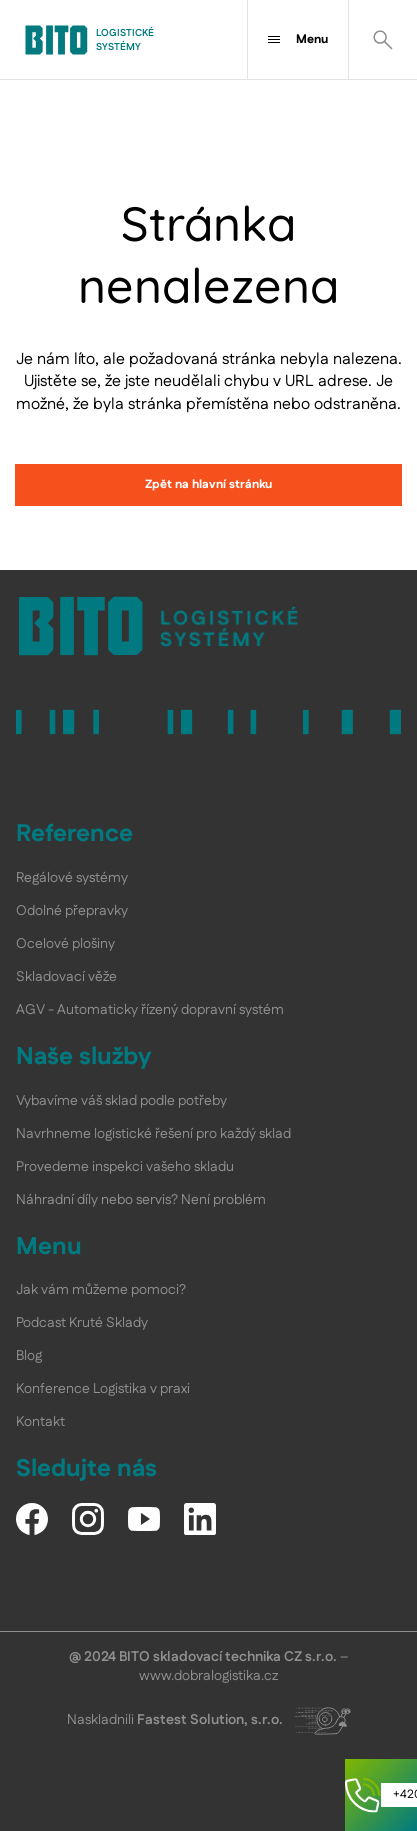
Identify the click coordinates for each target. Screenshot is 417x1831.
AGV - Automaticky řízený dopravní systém (150, 1010)
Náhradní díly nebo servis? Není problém (141, 1200)
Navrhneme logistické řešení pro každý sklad (153, 1134)
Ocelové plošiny (65, 944)
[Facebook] (32, 1519)
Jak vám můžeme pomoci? (101, 1290)
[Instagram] (88, 1519)
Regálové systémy (72, 878)
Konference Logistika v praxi (103, 1389)
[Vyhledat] (383, 39)
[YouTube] (144, 1519)
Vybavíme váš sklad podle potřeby (121, 1101)
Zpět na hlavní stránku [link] (208, 484)
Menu (298, 39)
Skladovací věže (66, 977)
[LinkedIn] (200, 1519)
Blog (29, 1356)
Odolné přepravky (72, 911)
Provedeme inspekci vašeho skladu (125, 1167)
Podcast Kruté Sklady (82, 1323)
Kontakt (40, 1422)
